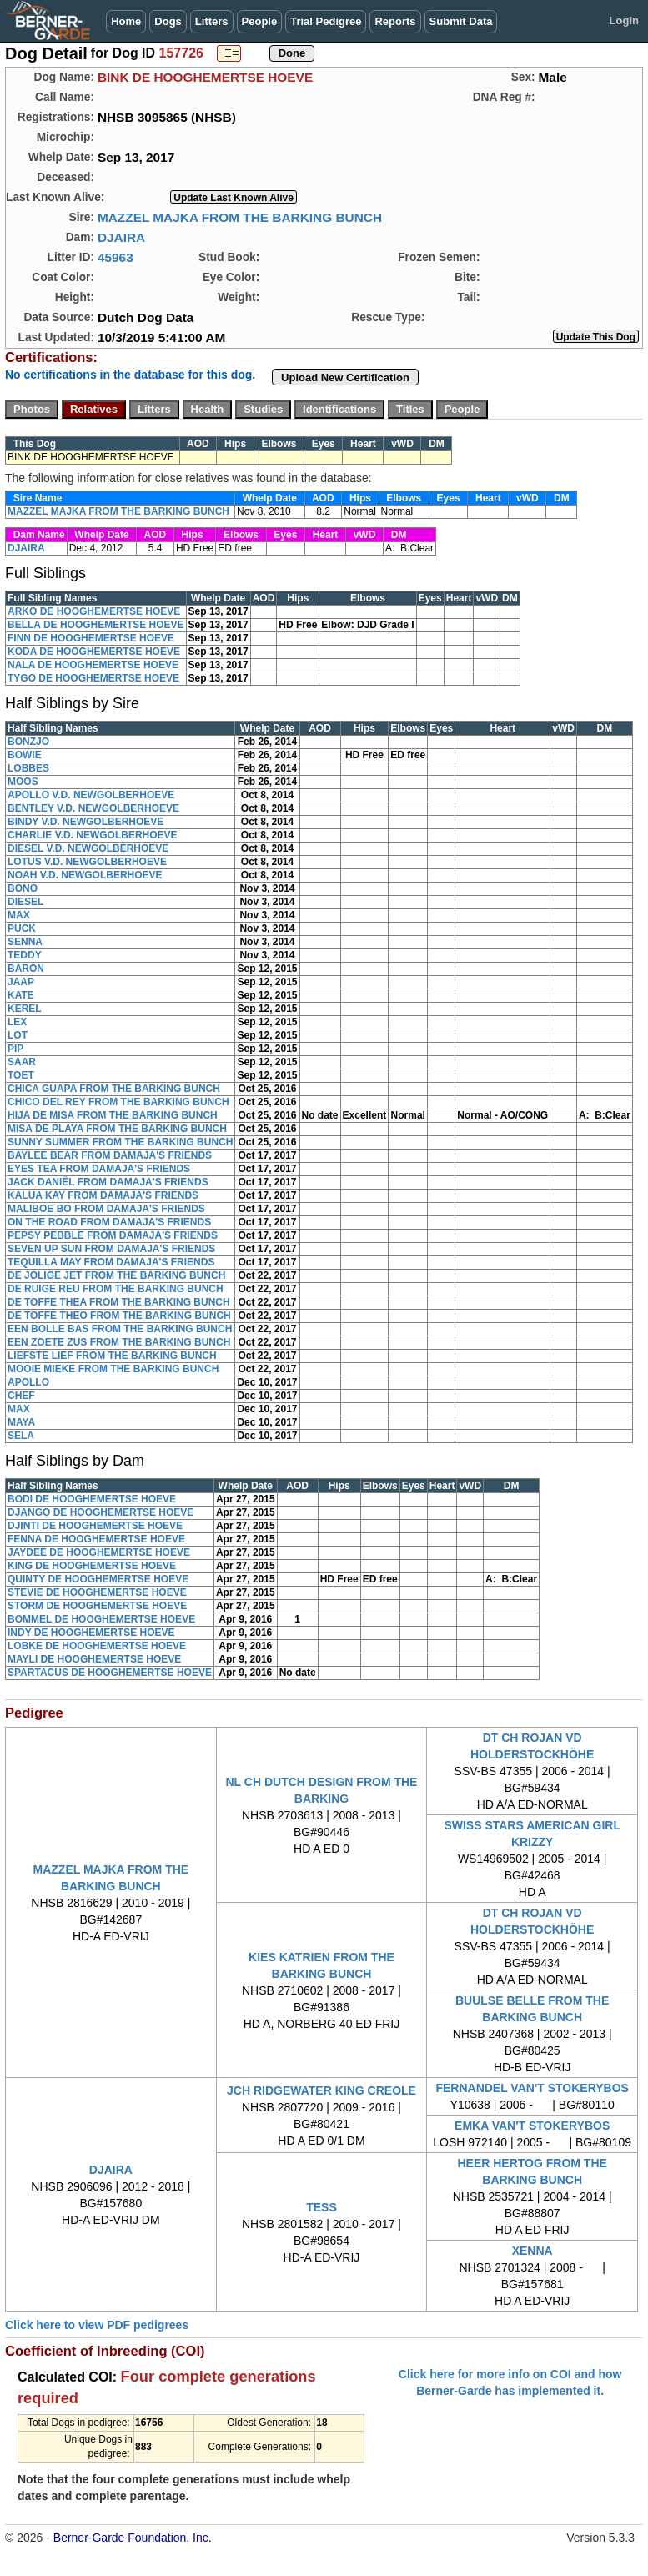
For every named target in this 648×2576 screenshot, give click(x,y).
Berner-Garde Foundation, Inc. (132, 2537)
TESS (321, 2207)
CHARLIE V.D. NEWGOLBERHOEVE (93, 835)
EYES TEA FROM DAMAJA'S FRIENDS (99, 1169)
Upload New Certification (345, 377)
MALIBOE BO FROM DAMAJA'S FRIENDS (106, 1209)
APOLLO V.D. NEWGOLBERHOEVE (91, 795)
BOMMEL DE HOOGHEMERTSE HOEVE (101, 1619)
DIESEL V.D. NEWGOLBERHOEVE (88, 848)
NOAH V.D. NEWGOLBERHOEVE (85, 875)
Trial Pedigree (325, 21)
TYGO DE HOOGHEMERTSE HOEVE (93, 678)
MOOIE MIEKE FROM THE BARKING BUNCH (113, 1369)
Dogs (168, 21)
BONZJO (28, 741)
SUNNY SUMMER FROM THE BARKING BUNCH (120, 1142)
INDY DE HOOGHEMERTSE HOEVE (91, 1632)
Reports (394, 21)
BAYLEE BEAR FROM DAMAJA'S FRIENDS (110, 1155)
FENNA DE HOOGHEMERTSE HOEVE (96, 1539)
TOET (21, 1075)
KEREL (25, 1008)
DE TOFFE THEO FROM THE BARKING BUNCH (119, 1315)
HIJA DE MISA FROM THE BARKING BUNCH (113, 1115)
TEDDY (25, 955)
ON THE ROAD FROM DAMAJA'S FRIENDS (109, 1222)
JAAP (21, 982)
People (260, 21)
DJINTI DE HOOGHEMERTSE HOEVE (95, 1526)
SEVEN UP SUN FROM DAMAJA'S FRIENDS (111, 1249)
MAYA (21, 1422)
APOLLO (28, 1382)
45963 (115, 257)
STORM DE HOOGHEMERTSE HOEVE (97, 1606)
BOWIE (25, 755)
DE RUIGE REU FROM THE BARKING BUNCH (116, 1289)
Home (126, 21)
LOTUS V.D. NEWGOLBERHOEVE (87, 862)
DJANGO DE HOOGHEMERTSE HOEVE (100, 1512)
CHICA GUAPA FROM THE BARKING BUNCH (114, 1088)
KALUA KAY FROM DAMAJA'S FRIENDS (103, 1195)
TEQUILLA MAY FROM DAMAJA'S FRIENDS (111, 1262)
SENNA (25, 942)
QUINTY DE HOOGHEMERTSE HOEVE (98, 1579)
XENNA (532, 2250)
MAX (19, 915)
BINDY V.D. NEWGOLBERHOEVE (85, 822)
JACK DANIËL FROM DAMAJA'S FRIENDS (108, 1182)
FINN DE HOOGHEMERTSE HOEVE (91, 638)
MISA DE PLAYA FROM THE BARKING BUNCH (117, 1129)
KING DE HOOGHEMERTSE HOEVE (92, 1566)
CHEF (21, 1395)
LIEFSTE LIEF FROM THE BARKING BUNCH (112, 1355)
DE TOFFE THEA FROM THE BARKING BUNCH (119, 1302)
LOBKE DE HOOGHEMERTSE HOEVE (97, 1646)
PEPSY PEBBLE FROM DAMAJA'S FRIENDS (113, 1235)
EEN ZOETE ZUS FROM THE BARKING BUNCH (119, 1342)
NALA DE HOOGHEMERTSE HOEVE (93, 665)
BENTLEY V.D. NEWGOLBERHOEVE (93, 808)
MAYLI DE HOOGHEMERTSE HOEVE (94, 1659)
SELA (21, 1435)
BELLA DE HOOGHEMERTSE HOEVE (96, 625)
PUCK (22, 928)
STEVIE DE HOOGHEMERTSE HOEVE (97, 1592)
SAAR (22, 1062)
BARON (26, 968)
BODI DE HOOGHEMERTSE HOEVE (92, 1499)
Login (624, 20)
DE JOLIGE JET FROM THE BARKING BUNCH (116, 1275)
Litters (212, 21)
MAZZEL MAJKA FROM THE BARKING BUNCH (240, 217)
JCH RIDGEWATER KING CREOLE (321, 2090)
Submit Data (461, 21)
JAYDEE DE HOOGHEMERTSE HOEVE (99, 1552)
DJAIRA (121, 237)
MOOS (23, 781)
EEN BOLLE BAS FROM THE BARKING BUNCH (120, 1329)
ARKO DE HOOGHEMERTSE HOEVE (94, 611)
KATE (21, 995)
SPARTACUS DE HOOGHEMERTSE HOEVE (110, 1672)
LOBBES (28, 768)
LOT (18, 1035)
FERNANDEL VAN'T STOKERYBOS (532, 2088)
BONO (23, 888)
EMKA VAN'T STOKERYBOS (532, 2125)
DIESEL (25, 902)
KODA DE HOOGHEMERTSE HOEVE (94, 651)
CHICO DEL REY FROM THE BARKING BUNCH (118, 1102)
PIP (15, 1048)
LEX (17, 1022)
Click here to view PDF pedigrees (96, 2325)
